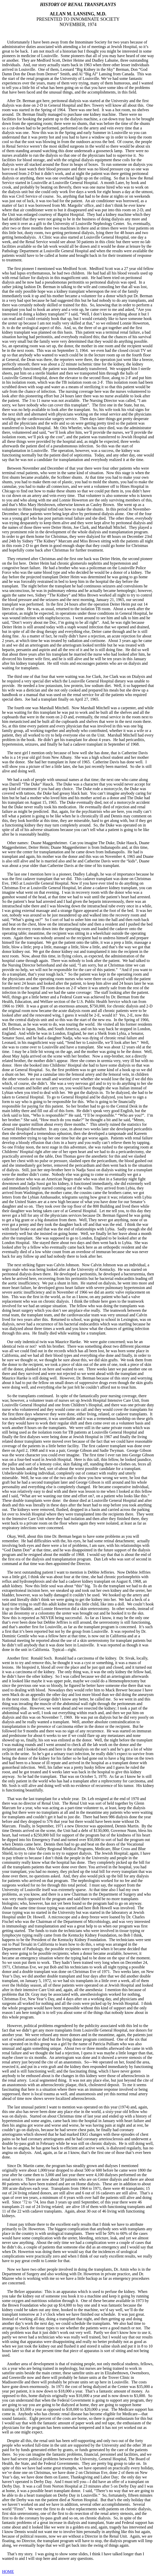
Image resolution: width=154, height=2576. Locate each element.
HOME (8, 2571)
